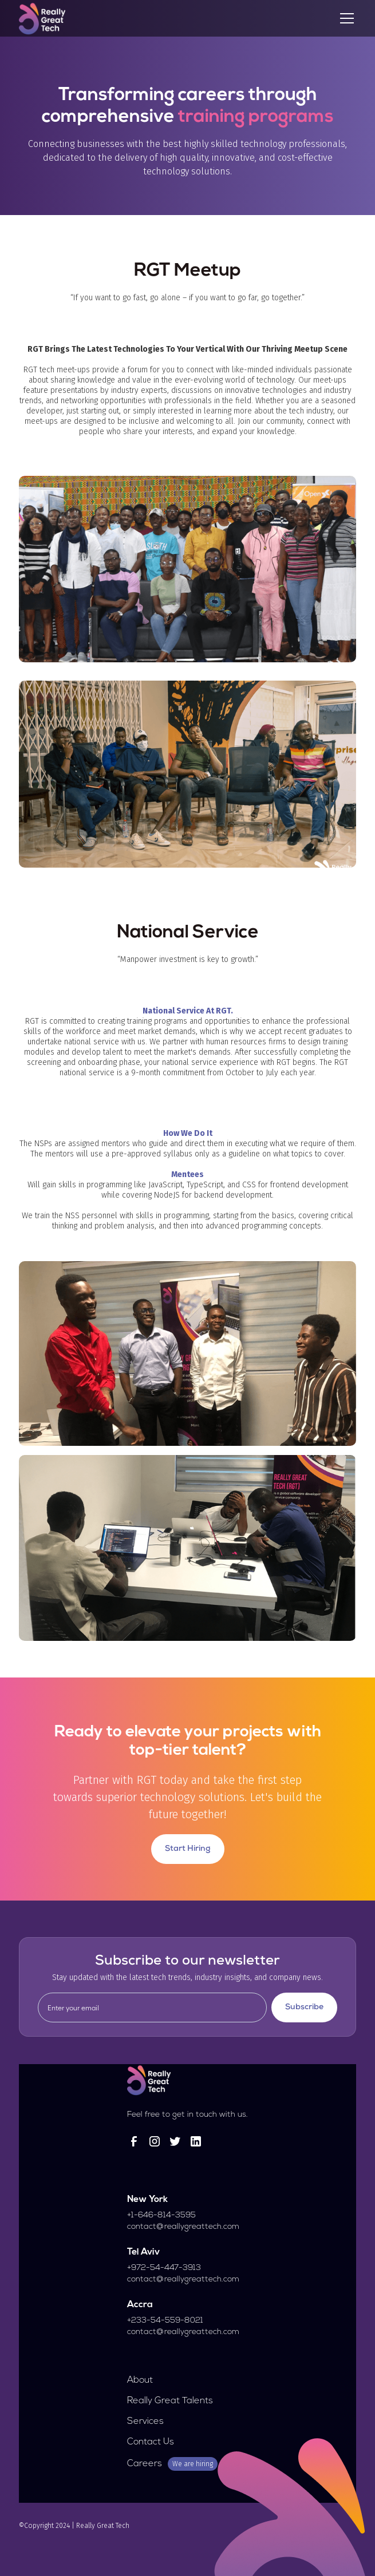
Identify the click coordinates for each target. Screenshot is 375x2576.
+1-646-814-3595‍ (161, 2215)
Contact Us (150, 2442)
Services (145, 2421)
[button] (344, 18)
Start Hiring (188, 1849)
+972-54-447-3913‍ (164, 2268)
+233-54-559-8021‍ (165, 2320)
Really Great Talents (170, 2401)
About (140, 2380)
